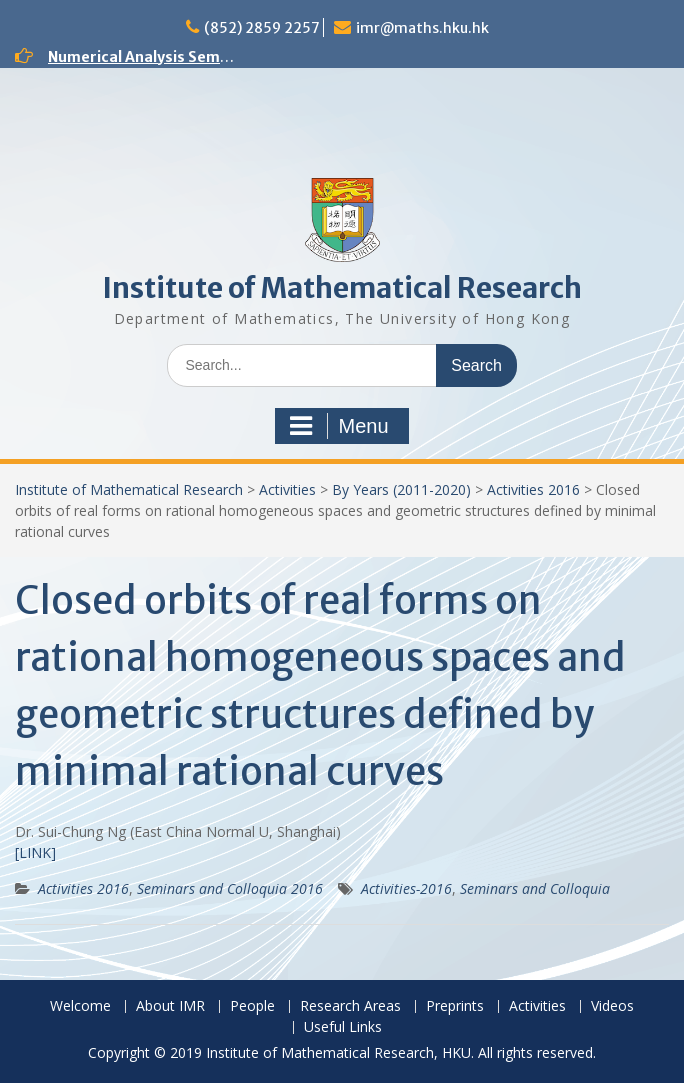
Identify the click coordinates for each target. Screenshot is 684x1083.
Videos (612, 1006)
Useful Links (343, 1027)
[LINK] (35, 852)
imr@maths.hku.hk (422, 28)
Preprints (455, 1006)
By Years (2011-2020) (401, 489)
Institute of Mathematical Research (342, 288)
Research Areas (350, 1006)
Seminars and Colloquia (535, 888)
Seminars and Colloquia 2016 (230, 888)
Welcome (80, 1006)
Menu (339, 426)
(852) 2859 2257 (262, 28)
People (252, 1006)
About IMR (170, 1006)
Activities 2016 (533, 489)
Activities (287, 489)
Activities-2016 (406, 888)
